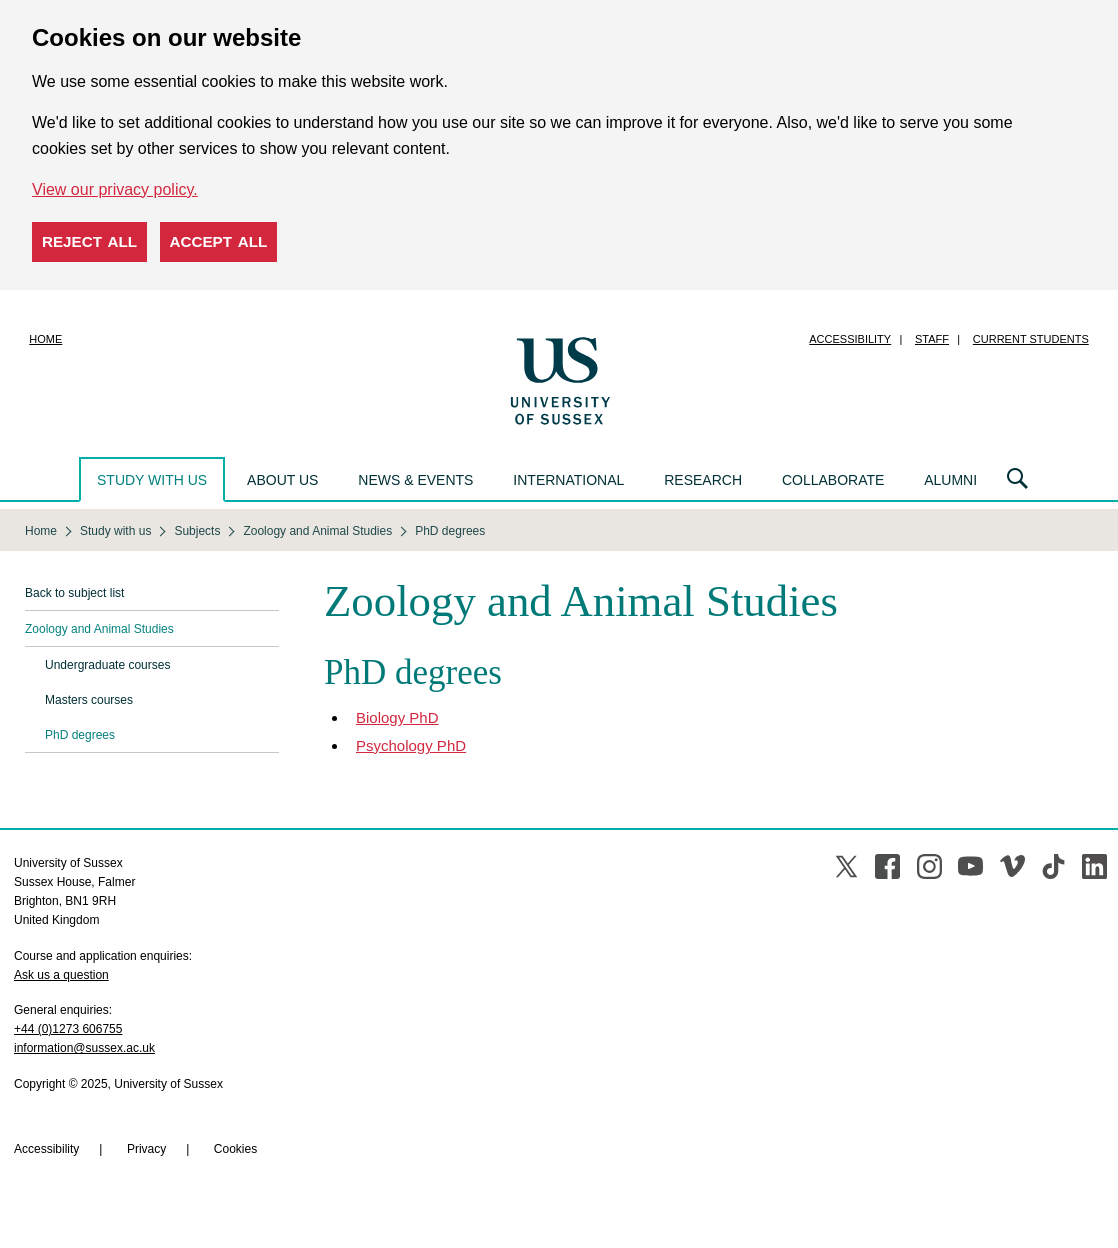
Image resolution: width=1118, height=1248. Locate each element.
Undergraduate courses (107, 665)
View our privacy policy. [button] (115, 189)
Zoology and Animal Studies (99, 629)
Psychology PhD (411, 745)
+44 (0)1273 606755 (68, 1029)
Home (45, 339)
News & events (415, 480)
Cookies (235, 1149)
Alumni (950, 480)
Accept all (219, 241)
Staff (932, 339)
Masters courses (89, 700)
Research (703, 480)
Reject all (89, 241)
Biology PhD (397, 717)
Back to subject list (74, 593)
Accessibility (850, 339)
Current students (1031, 339)
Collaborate (833, 480)
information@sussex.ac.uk (84, 1048)
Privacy (146, 1149)
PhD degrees (80, 735)
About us (282, 480)
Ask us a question (61, 975)
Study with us (152, 480)
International (568, 480)
